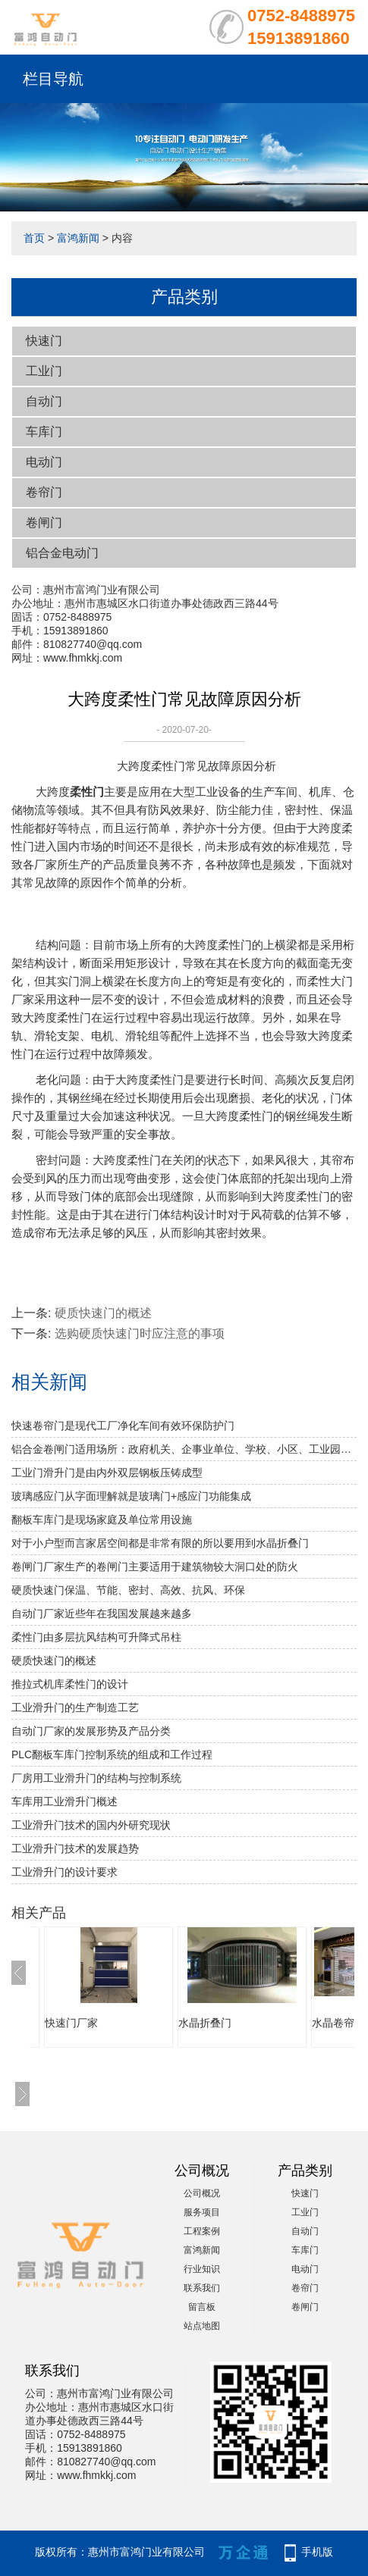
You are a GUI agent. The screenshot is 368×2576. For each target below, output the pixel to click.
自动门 (44, 401)
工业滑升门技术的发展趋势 (75, 1848)
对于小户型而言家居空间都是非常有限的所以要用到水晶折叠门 (160, 1543)
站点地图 (202, 2326)
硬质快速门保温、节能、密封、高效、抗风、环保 (128, 1590)
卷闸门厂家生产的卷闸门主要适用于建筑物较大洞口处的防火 (154, 1566)
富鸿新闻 (78, 238)
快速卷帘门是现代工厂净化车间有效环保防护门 (122, 1425)
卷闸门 (44, 522)
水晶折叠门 (204, 2023)
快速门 (44, 340)
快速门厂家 (71, 2023)
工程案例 (202, 2231)
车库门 (44, 431)
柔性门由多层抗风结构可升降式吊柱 (96, 1637)
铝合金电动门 (62, 552)
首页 (34, 238)
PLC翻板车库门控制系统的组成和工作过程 (111, 1754)
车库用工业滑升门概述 (64, 1801)
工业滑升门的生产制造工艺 (75, 1707)
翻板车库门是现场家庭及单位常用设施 (101, 1519)
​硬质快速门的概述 (103, 1313)
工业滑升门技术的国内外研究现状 (91, 1825)
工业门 (44, 371)
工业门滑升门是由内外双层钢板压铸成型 (107, 1472)
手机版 (317, 2552)
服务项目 (202, 2212)
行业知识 (202, 2269)
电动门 (44, 461)
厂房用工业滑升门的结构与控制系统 (96, 1778)
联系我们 (202, 2288)
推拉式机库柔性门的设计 (69, 1684)
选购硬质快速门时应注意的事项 (140, 1333)
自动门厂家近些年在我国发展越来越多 (101, 1613)
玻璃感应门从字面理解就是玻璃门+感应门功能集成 (131, 1496)
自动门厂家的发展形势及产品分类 (91, 1731)
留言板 (201, 2307)
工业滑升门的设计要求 (64, 1872)
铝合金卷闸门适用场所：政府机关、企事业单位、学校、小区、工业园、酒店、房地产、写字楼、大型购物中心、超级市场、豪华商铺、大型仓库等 (184, 1449)
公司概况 (202, 2193)
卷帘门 (44, 492)
